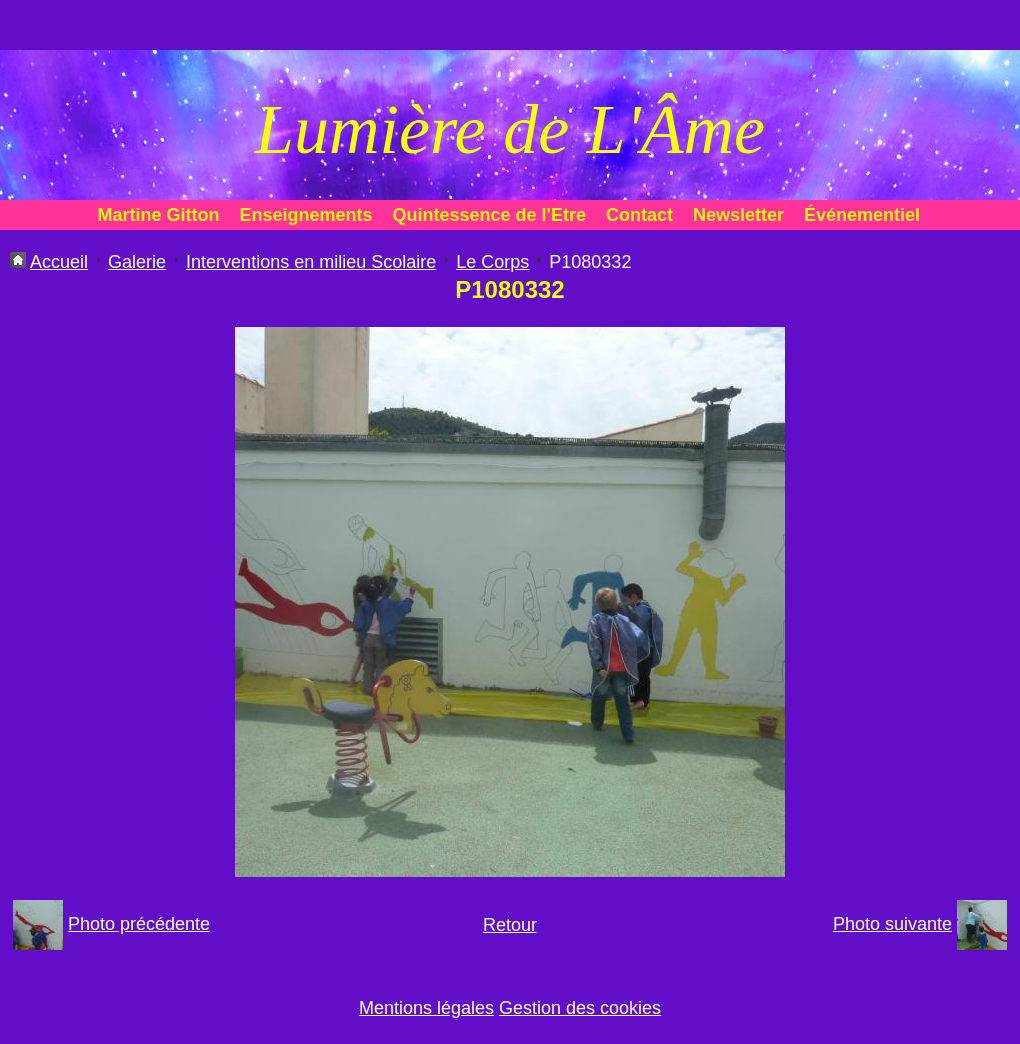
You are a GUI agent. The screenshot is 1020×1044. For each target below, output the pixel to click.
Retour (510, 925)
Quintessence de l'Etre (489, 215)
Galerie (137, 262)
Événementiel (862, 215)
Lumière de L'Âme (510, 129)
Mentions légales (426, 1008)
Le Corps (492, 262)
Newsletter (738, 215)
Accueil (59, 262)
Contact (639, 215)
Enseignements (306, 215)
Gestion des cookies (580, 1008)
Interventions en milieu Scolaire (311, 262)
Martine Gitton (159, 215)
